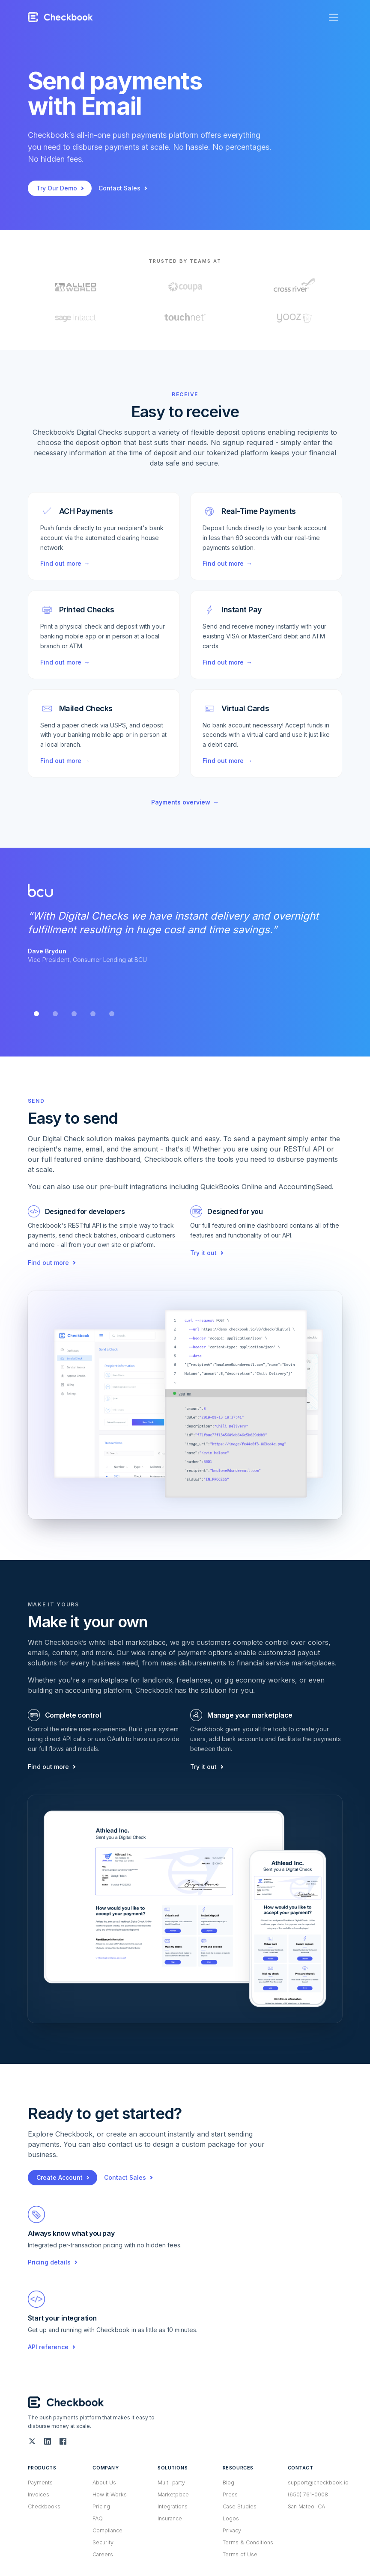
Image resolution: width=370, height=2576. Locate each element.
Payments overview (185, 802)
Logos (231, 2518)
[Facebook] (63, 2441)
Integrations (173, 2506)
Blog (228, 2482)
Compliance (107, 2530)
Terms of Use (240, 2554)
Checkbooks (44, 2506)
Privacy (232, 2530)
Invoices (38, 2494)
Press (230, 2494)
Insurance (170, 2518)
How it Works (109, 2494)
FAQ (97, 2518)
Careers (102, 2554)
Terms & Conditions (248, 2542)
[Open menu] (333, 17)
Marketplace (173, 2494)
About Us (104, 2482)
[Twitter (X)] (32, 2441)
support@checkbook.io (318, 2482)
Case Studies (240, 2506)
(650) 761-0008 (308, 2494)
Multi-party (171, 2482)
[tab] (36, 1013)
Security (102, 2542)
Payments (40, 2482)
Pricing (101, 2506)
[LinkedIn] (47, 2441)
